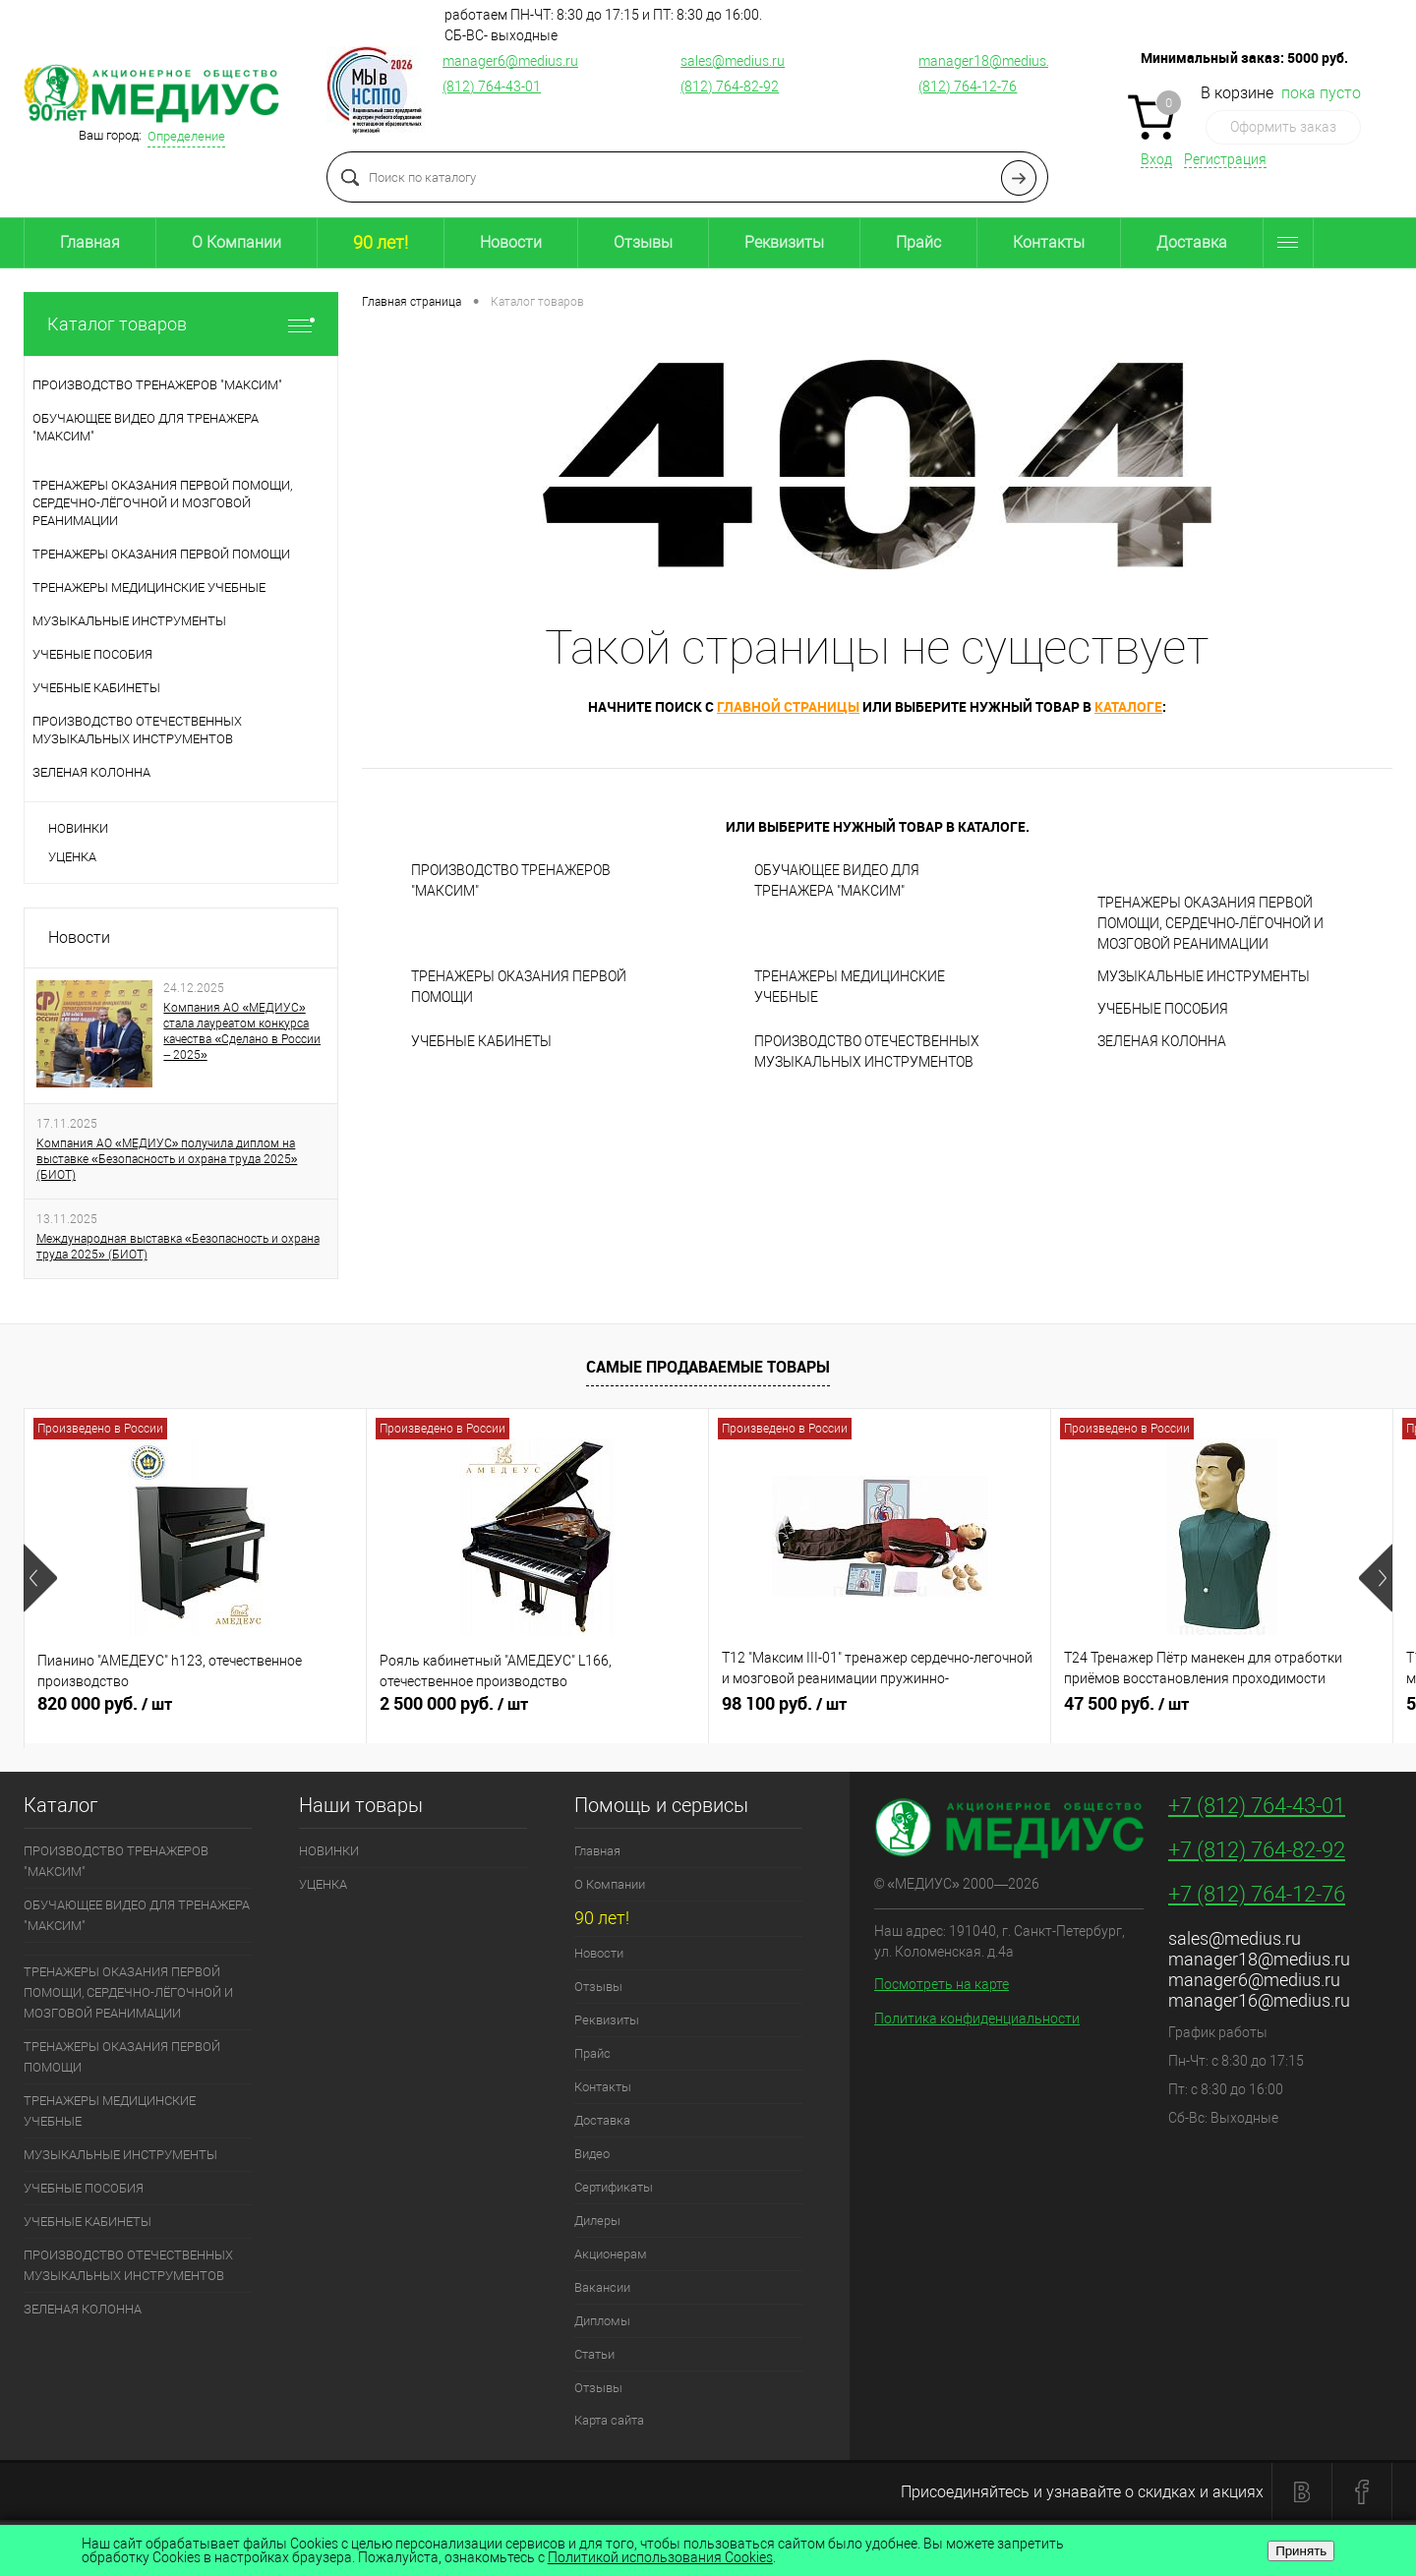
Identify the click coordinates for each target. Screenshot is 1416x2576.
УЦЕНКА (72, 856)
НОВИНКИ (78, 828)
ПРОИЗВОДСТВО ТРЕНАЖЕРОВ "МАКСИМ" (511, 880)
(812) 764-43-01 (491, 86)
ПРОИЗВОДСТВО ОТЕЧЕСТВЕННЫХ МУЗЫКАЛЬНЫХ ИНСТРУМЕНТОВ (866, 1051)
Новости (511, 242)
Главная (90, 242)
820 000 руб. (195, 1711)
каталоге (1128, 706)
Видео (592, 2153)
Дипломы (602, 2320)
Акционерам (610, 2254)
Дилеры (597, 2220)
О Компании (236, 242)
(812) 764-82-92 (729, 86)
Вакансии (602, 2287)
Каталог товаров (181, 324)
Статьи (594, 2354)
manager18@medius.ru (990, 61)
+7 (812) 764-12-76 (1256, 1894)
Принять (1301, 2551)
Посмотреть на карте (941, 1984)
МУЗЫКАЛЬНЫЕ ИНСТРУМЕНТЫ (1203, 976)
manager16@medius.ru (1259, 2000)
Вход (1156, 159)
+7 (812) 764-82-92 (1256, 1850)
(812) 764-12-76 (967, 86)
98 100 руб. (879, 1711)
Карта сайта (609, 2420)
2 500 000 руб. (537, 1711)
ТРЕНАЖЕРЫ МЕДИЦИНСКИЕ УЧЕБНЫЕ (849, 986)
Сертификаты (613, 2187)
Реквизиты (784, 242)
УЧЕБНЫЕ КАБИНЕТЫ (481, 1041)
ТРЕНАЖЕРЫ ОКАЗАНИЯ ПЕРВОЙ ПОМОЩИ (518, 986)
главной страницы (788, 706)
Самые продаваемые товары (708, 1366)
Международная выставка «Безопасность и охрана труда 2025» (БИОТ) (178, 1246)
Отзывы (643, 242)
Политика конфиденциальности (977, 2018)
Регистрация (1225, 159)
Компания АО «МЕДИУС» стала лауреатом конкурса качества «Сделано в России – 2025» (242, 1031)
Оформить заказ (1283, 127)
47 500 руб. (1222, 1711)
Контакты (1049, 242)
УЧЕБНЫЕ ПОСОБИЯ (1162, 1009)
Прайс (918, 242)
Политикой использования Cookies (660, 2557)
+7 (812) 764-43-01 (1256, 1805)
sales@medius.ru (732, 61)
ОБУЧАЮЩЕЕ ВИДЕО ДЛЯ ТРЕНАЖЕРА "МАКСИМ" (836, 880)
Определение (186, 136)
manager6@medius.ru (510, 61)
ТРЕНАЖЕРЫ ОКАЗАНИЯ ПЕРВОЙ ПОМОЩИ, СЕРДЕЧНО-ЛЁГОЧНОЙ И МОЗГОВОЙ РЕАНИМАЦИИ (1210, 923)
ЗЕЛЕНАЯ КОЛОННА (1161, 1041)
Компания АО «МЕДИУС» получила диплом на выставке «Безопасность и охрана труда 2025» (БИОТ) (166, 1159)
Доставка (1191, 242)
